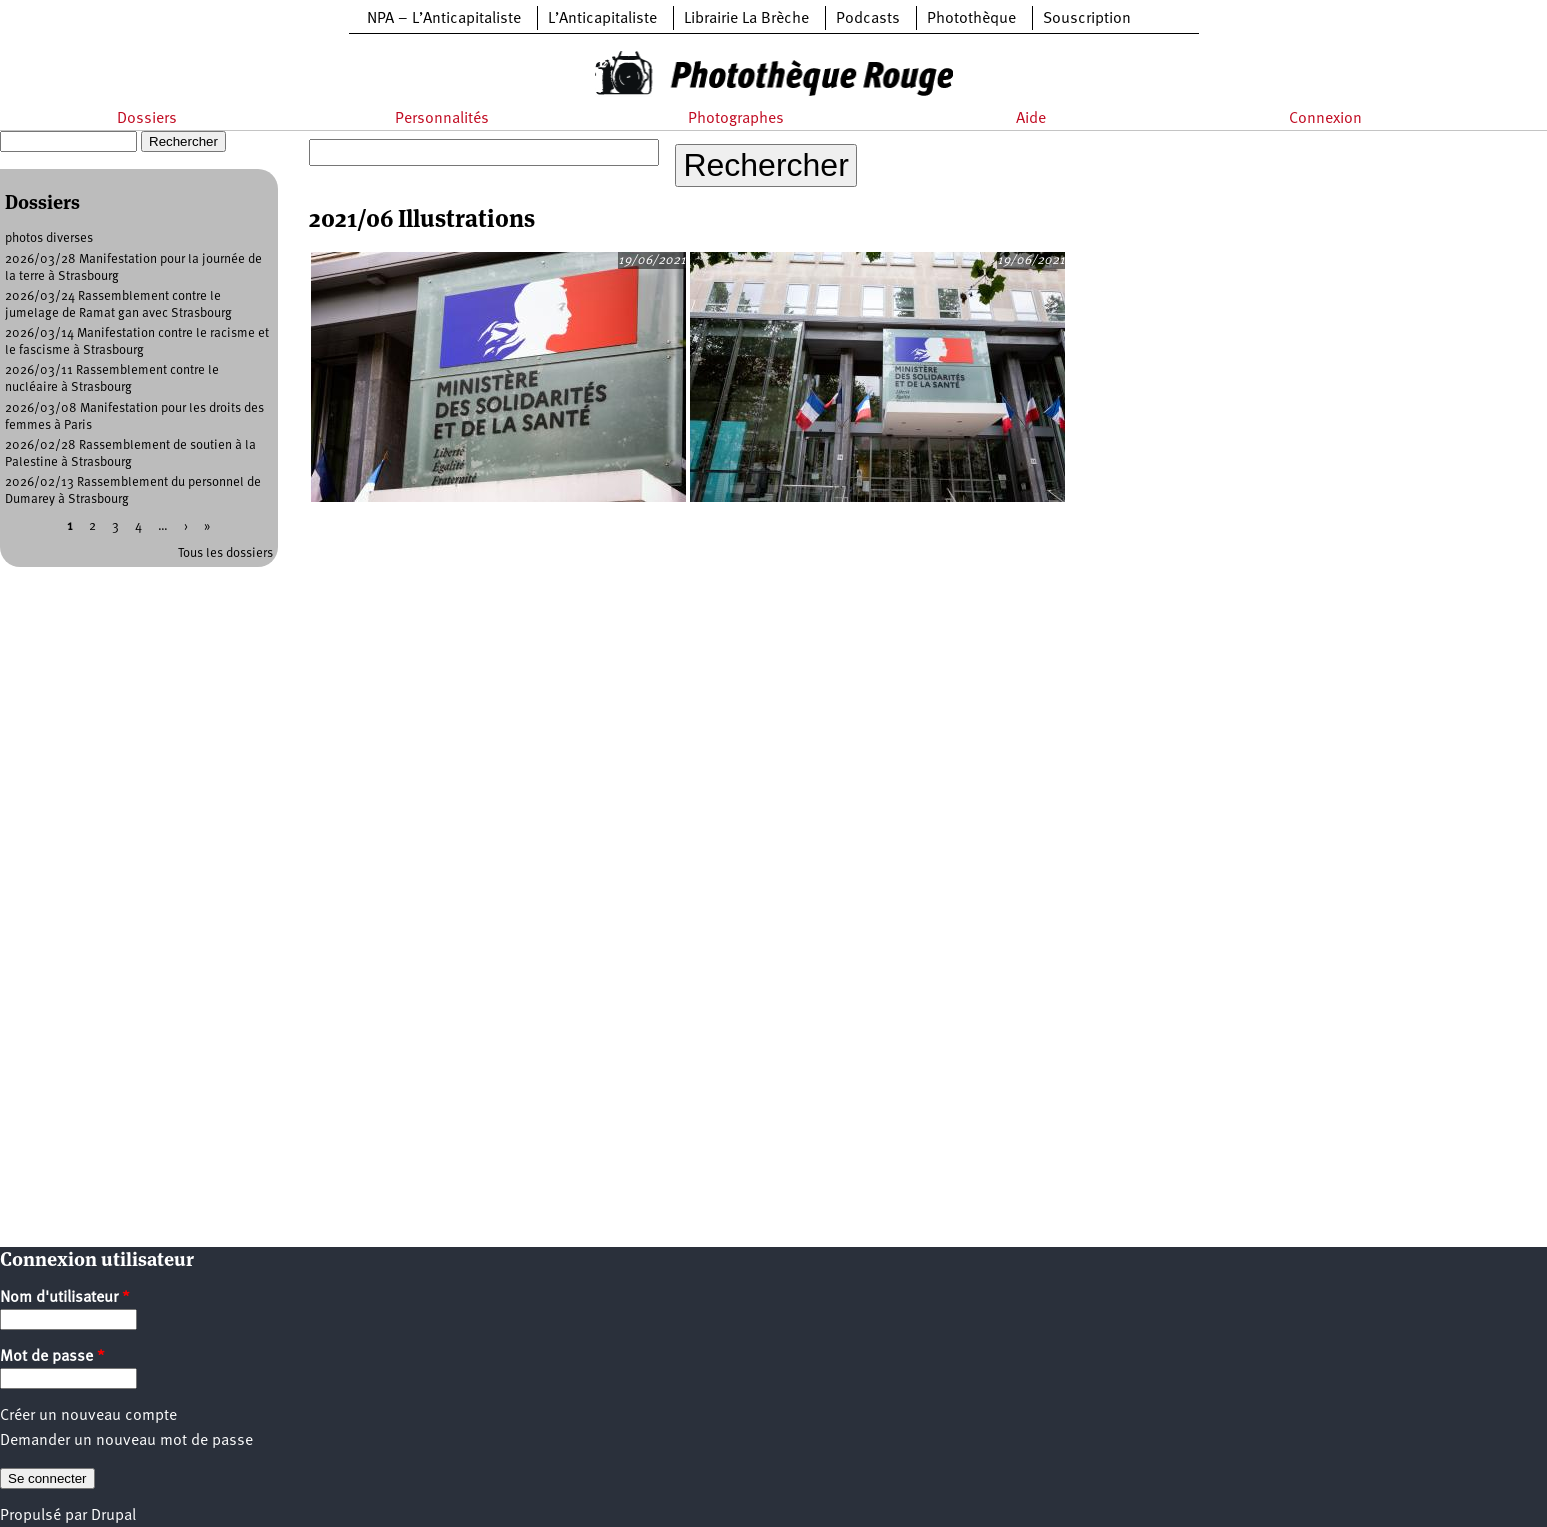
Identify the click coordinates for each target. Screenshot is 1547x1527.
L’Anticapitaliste (602, 19)
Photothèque (971, 19)
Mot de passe (52, 1357)
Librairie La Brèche (746, 19)
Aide (1031, 119)
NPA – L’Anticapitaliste (444, 19)
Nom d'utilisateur (65, 1298)
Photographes (736, 119)
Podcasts (868, 19)
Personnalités (442, 119)
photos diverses (49, 238)
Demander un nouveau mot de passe (126, 1441)
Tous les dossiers (225, 553)
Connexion (1325, 119)
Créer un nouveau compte (88, 1416)
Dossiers (147, 119)
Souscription (1087, 19)
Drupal (113, 1516)
